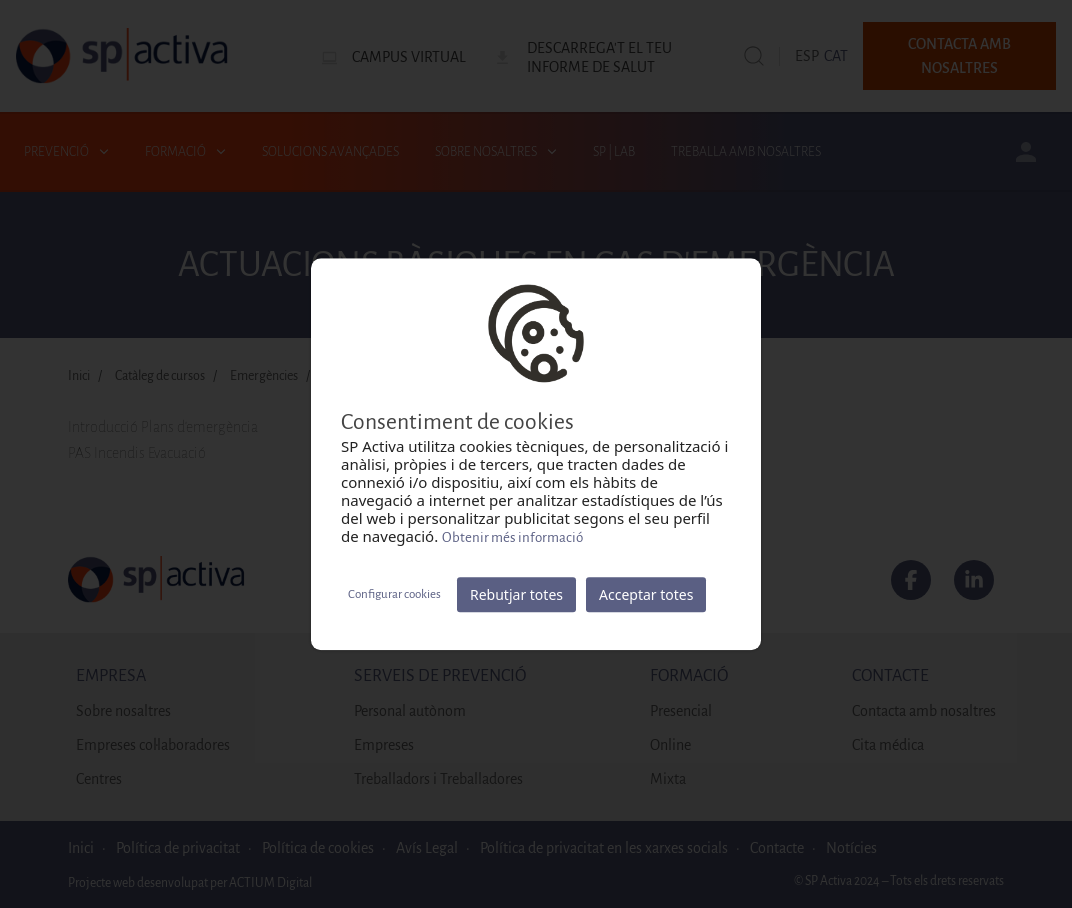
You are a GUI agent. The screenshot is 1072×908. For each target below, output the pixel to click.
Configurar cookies (394, 594)
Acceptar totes (646, 594)
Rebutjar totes (516, 594)
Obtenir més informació (512, 537)
